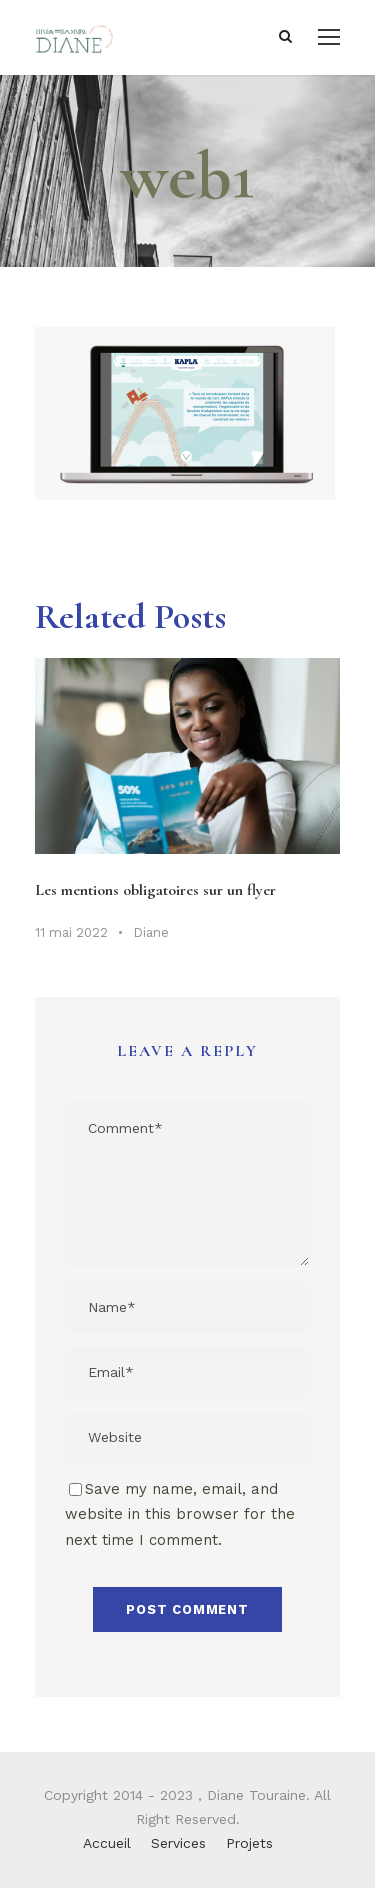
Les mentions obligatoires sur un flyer (155, 890)
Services (178, 1843)
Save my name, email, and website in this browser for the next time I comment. (180, 1514)
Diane (151, 932)
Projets (249, 1843)
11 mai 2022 (71, 932)
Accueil (107, 1843)
